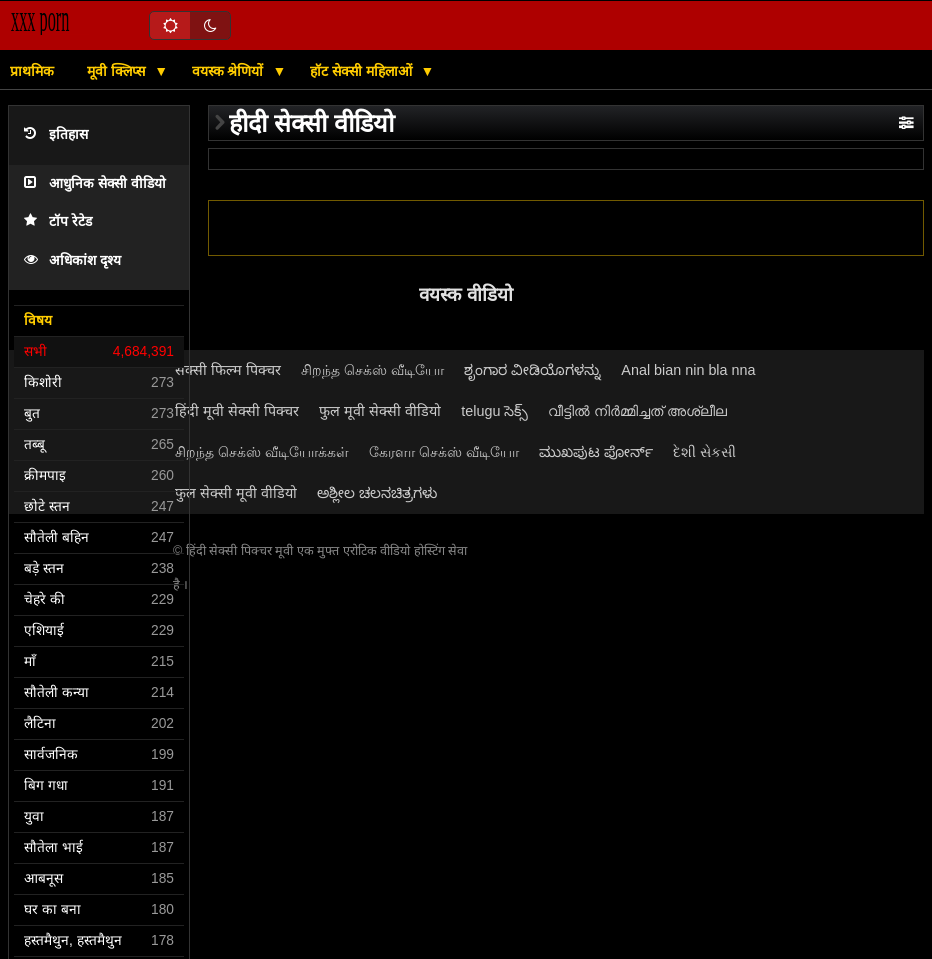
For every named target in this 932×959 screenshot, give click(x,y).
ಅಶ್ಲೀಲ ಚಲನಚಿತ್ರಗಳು (377, 493)
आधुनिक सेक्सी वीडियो (95, 183)
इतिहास (56, 134)
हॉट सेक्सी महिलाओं (363, 71)
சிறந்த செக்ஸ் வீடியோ (372, 370)
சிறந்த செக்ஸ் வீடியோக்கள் (262, 452)
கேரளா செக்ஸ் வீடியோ (444, 452)
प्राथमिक (32, 71)
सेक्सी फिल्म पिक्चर (228, 370)
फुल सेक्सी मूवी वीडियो (236, 493)
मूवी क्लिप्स (118, 71)
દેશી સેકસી (704, 452)
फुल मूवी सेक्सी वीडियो (380, 411)
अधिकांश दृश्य (72, 260)
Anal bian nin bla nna (688, 370)
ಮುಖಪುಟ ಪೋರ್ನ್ (596, 452)
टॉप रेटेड (58, 221)
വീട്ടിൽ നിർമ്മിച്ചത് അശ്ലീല (637, 411)
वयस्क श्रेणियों (230, 71)
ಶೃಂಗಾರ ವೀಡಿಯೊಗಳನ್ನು (532, 370)
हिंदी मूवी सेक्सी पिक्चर (237, 411)
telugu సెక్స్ (494, 411)
